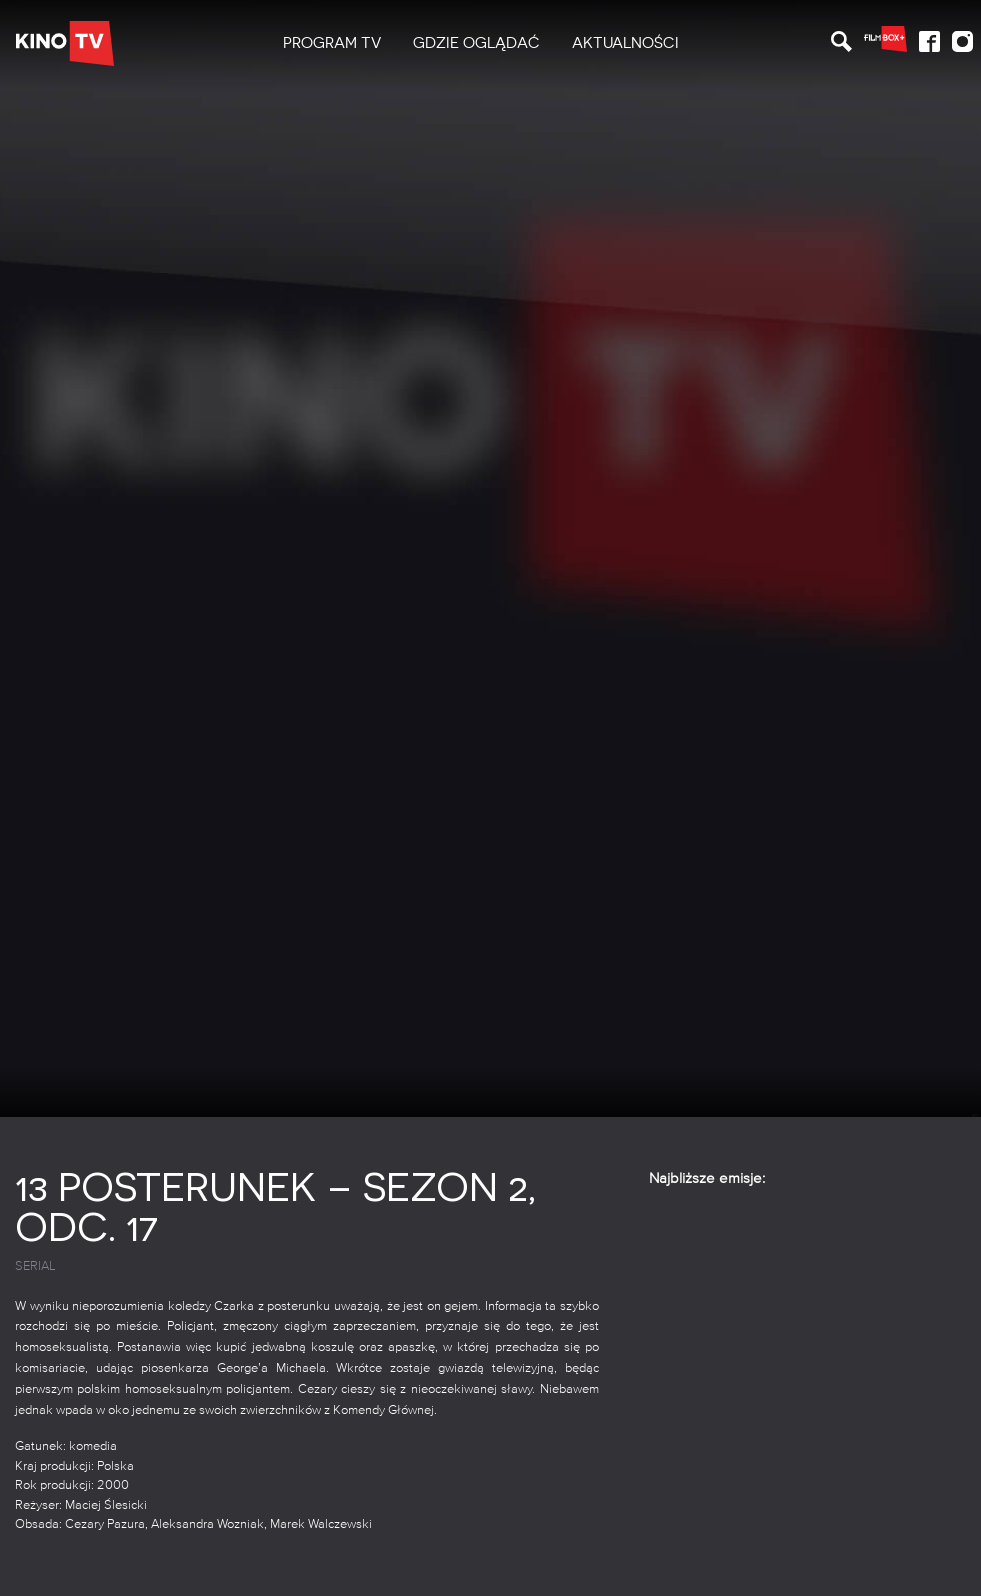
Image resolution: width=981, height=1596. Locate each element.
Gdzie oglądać (476, 43)
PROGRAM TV (332, 43)
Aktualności (625, 43)
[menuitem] (332, 43)
